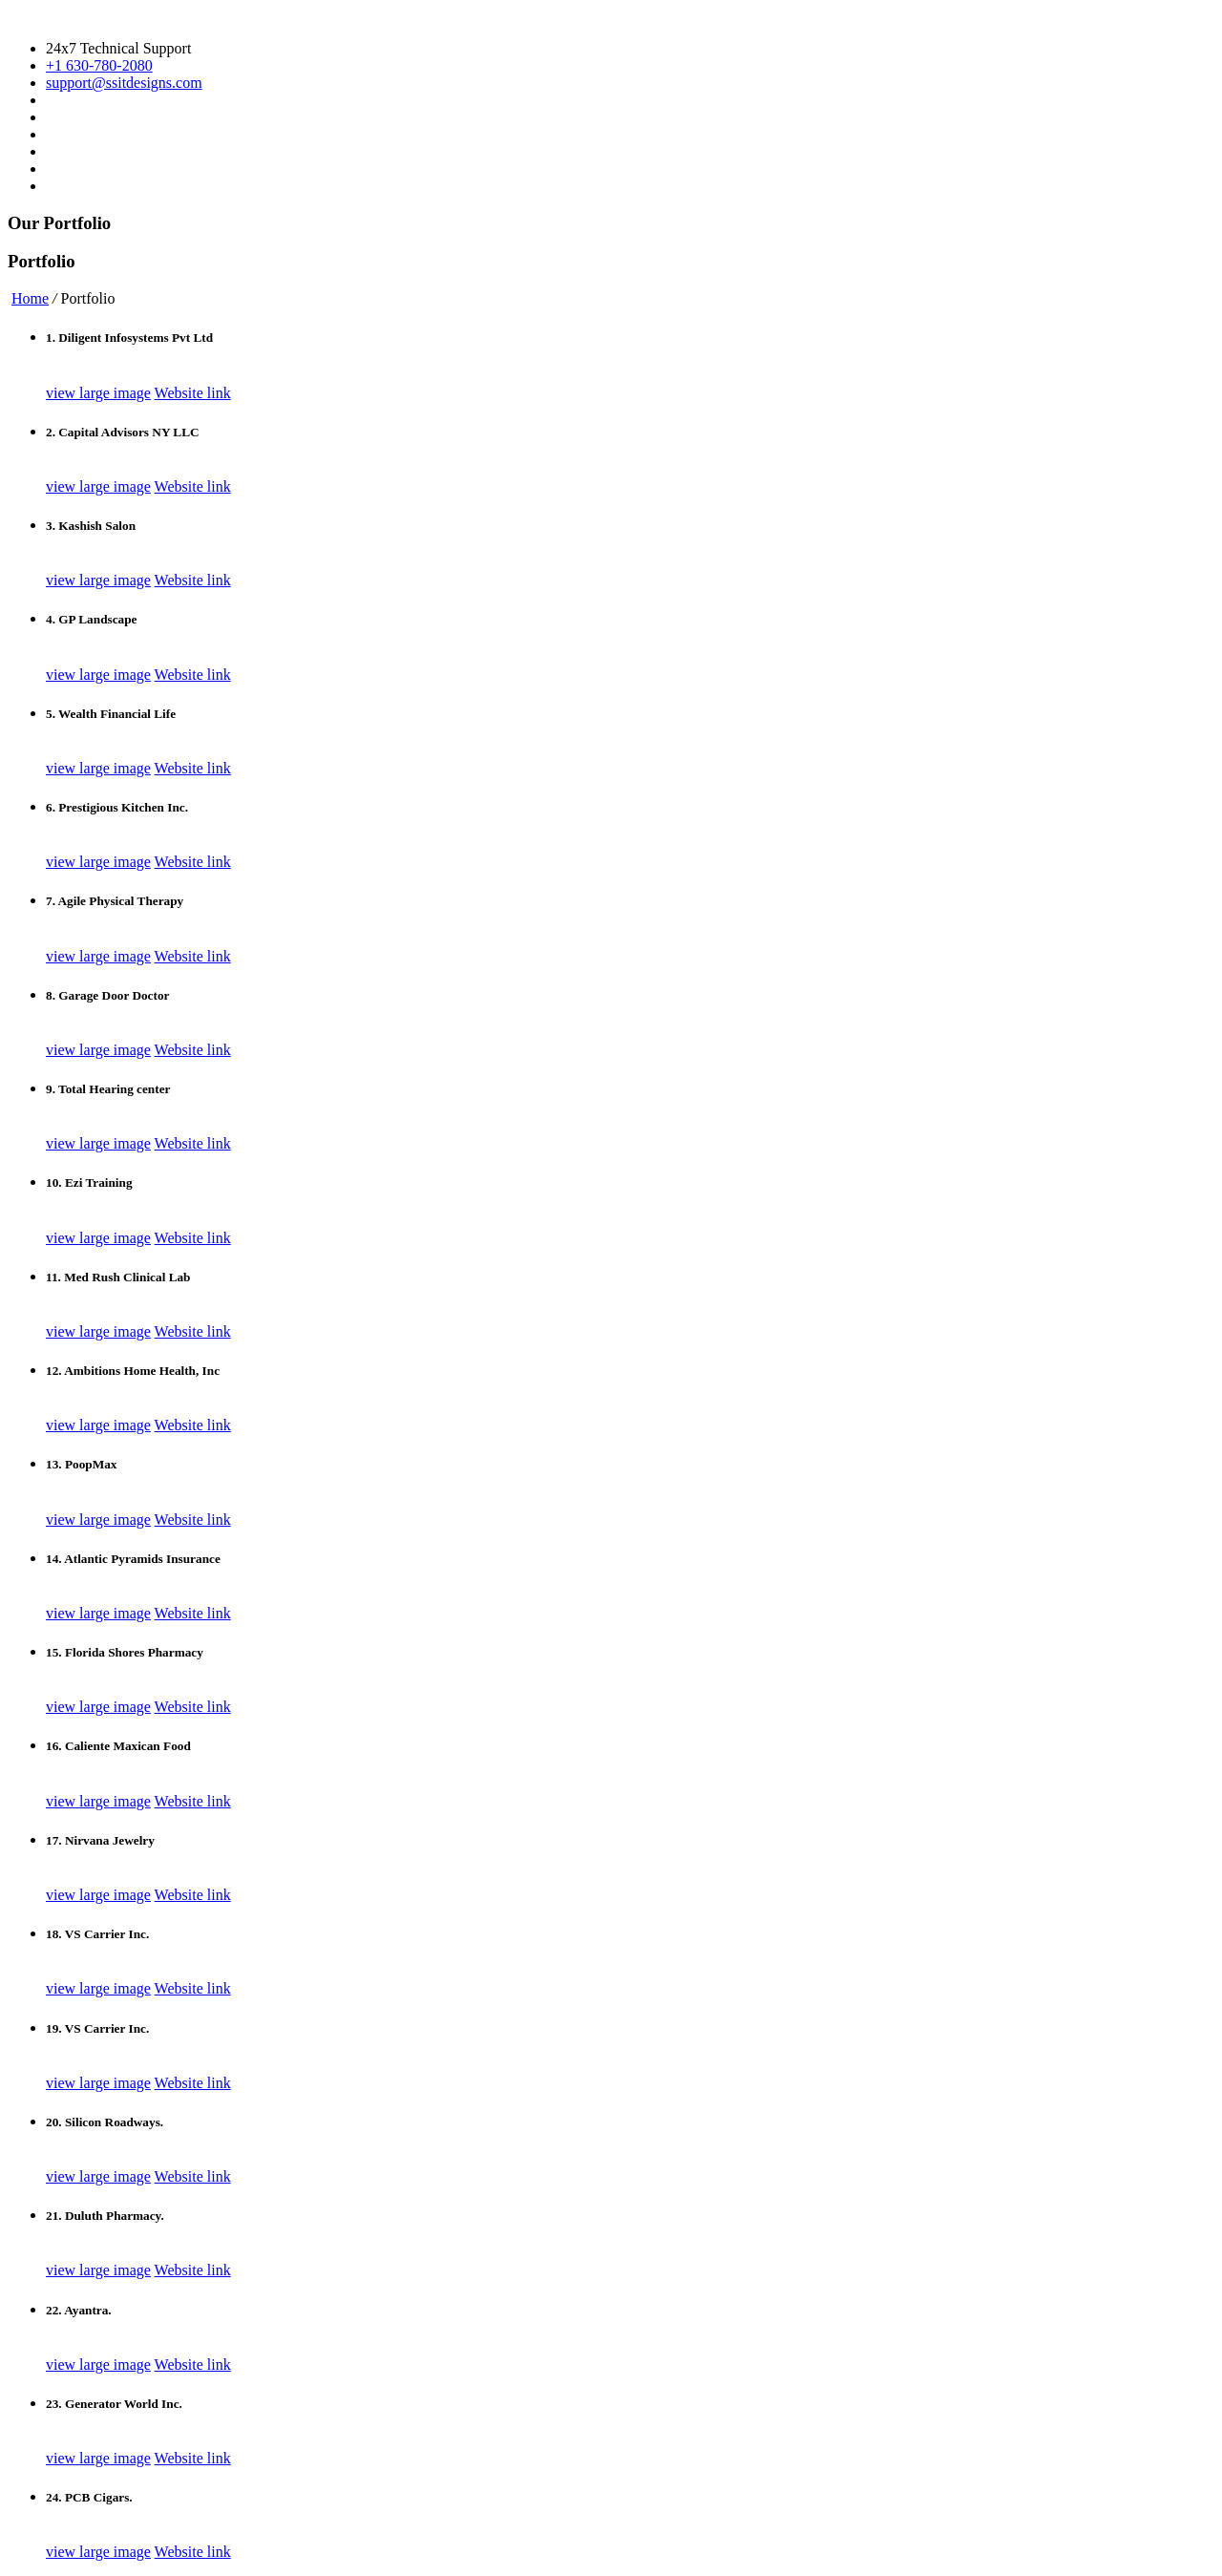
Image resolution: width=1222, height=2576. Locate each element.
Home (30, 298)
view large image (98, 393)
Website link (193, 393)
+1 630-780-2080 (99, 65)
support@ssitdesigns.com (124, 82)
